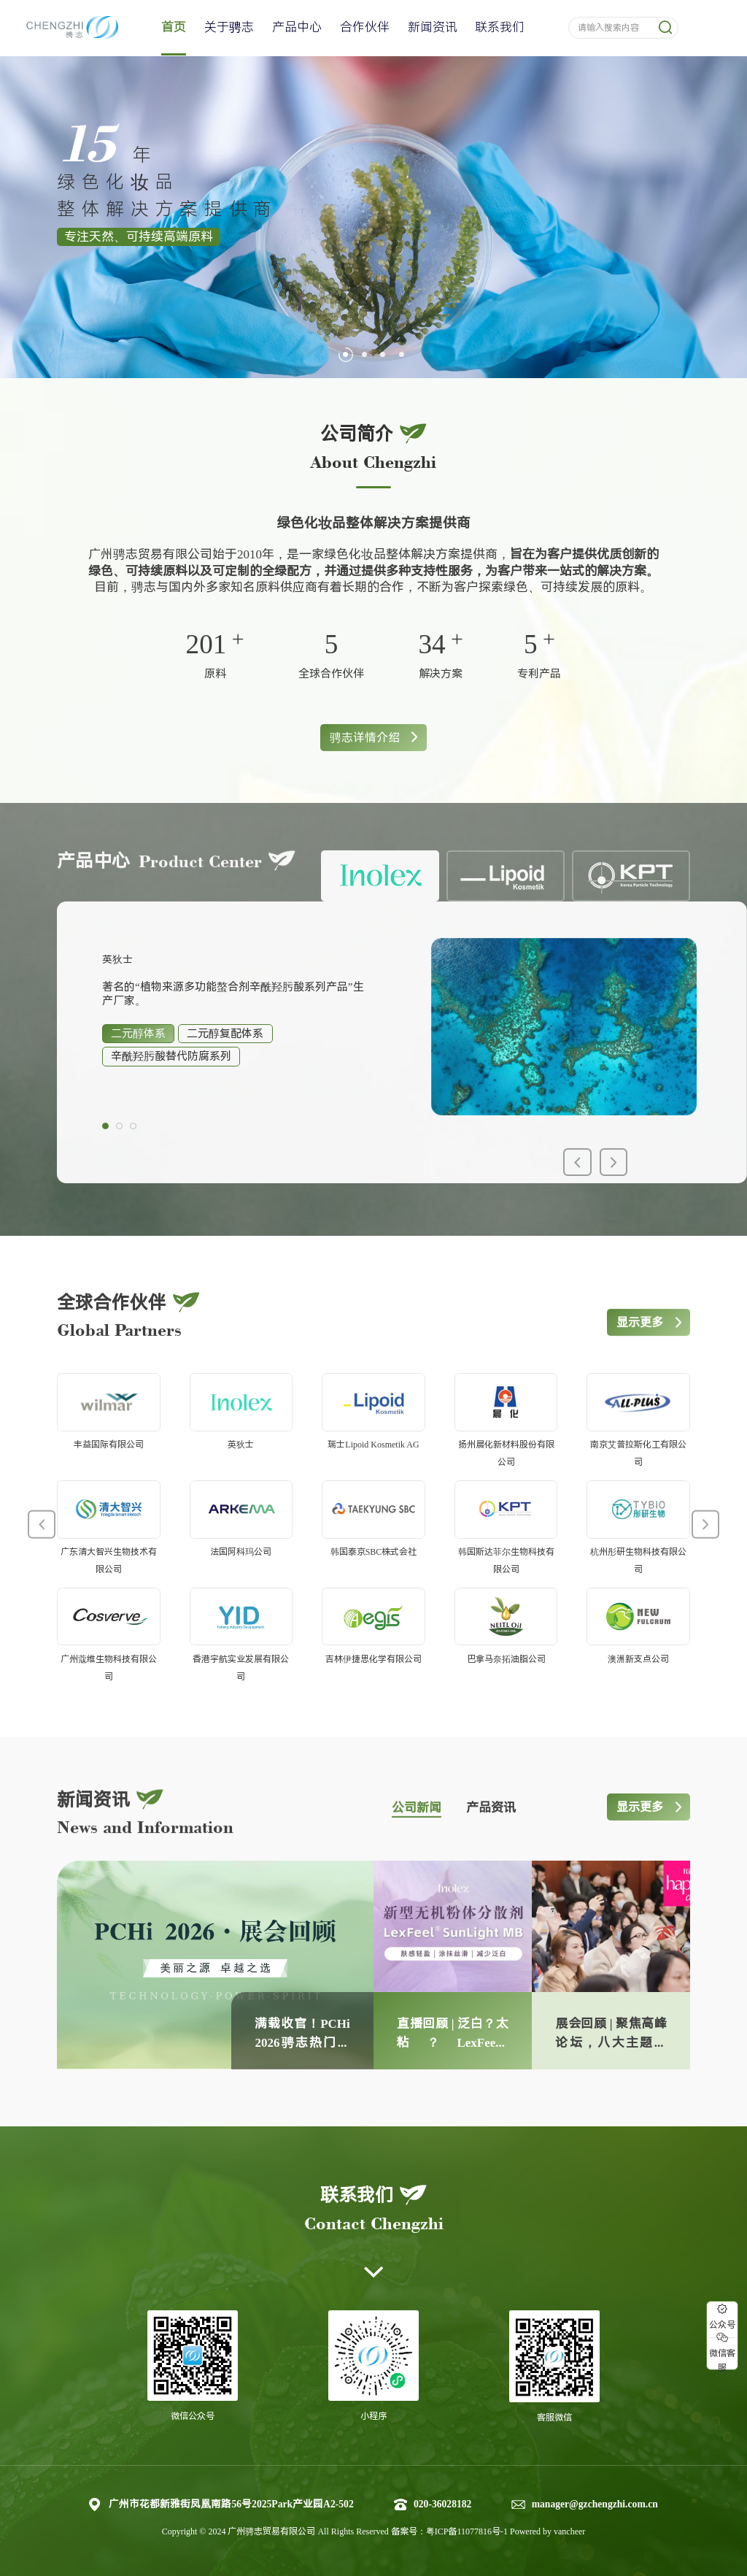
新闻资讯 (432, 27)
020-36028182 (442, 2504)
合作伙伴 (365, 27)
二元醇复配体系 (225, 1067)
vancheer (569, 2531)
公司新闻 (416, 1841)
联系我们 (500, 27)
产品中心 (297, 27)
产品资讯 (491, 1841)
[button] (345, 354)
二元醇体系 (138, 1067)
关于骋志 (229, 27)
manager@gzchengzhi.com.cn (595, 2504)
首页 (173, 27)
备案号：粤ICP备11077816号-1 (450, 2531)
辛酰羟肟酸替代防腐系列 (171, 1089)
